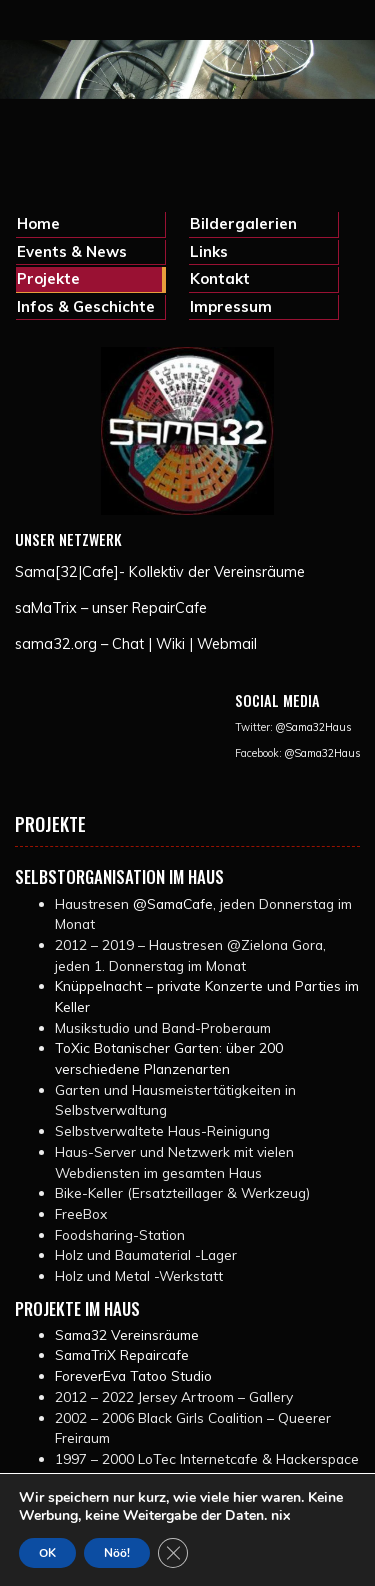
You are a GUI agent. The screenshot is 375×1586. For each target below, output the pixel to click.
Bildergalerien (243, 223)
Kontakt (220, 278)
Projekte (48, 278)
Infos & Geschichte (86, 306)
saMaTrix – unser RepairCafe (111, 608)
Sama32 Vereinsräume (127, 1334)
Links (209, 251)
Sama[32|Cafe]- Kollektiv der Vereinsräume (160, 572)
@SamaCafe (173, 903)
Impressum (231, 306)
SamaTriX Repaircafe (122, 1354)
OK (47, 1553)
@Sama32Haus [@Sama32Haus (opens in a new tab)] (322, 753)
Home (38, 223)
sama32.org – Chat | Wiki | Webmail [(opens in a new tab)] (136, 644)
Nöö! (117, 1553)
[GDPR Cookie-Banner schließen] (173, 1553)
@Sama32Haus (313, 727)
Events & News (72, 251)
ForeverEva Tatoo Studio (133, 1375)
